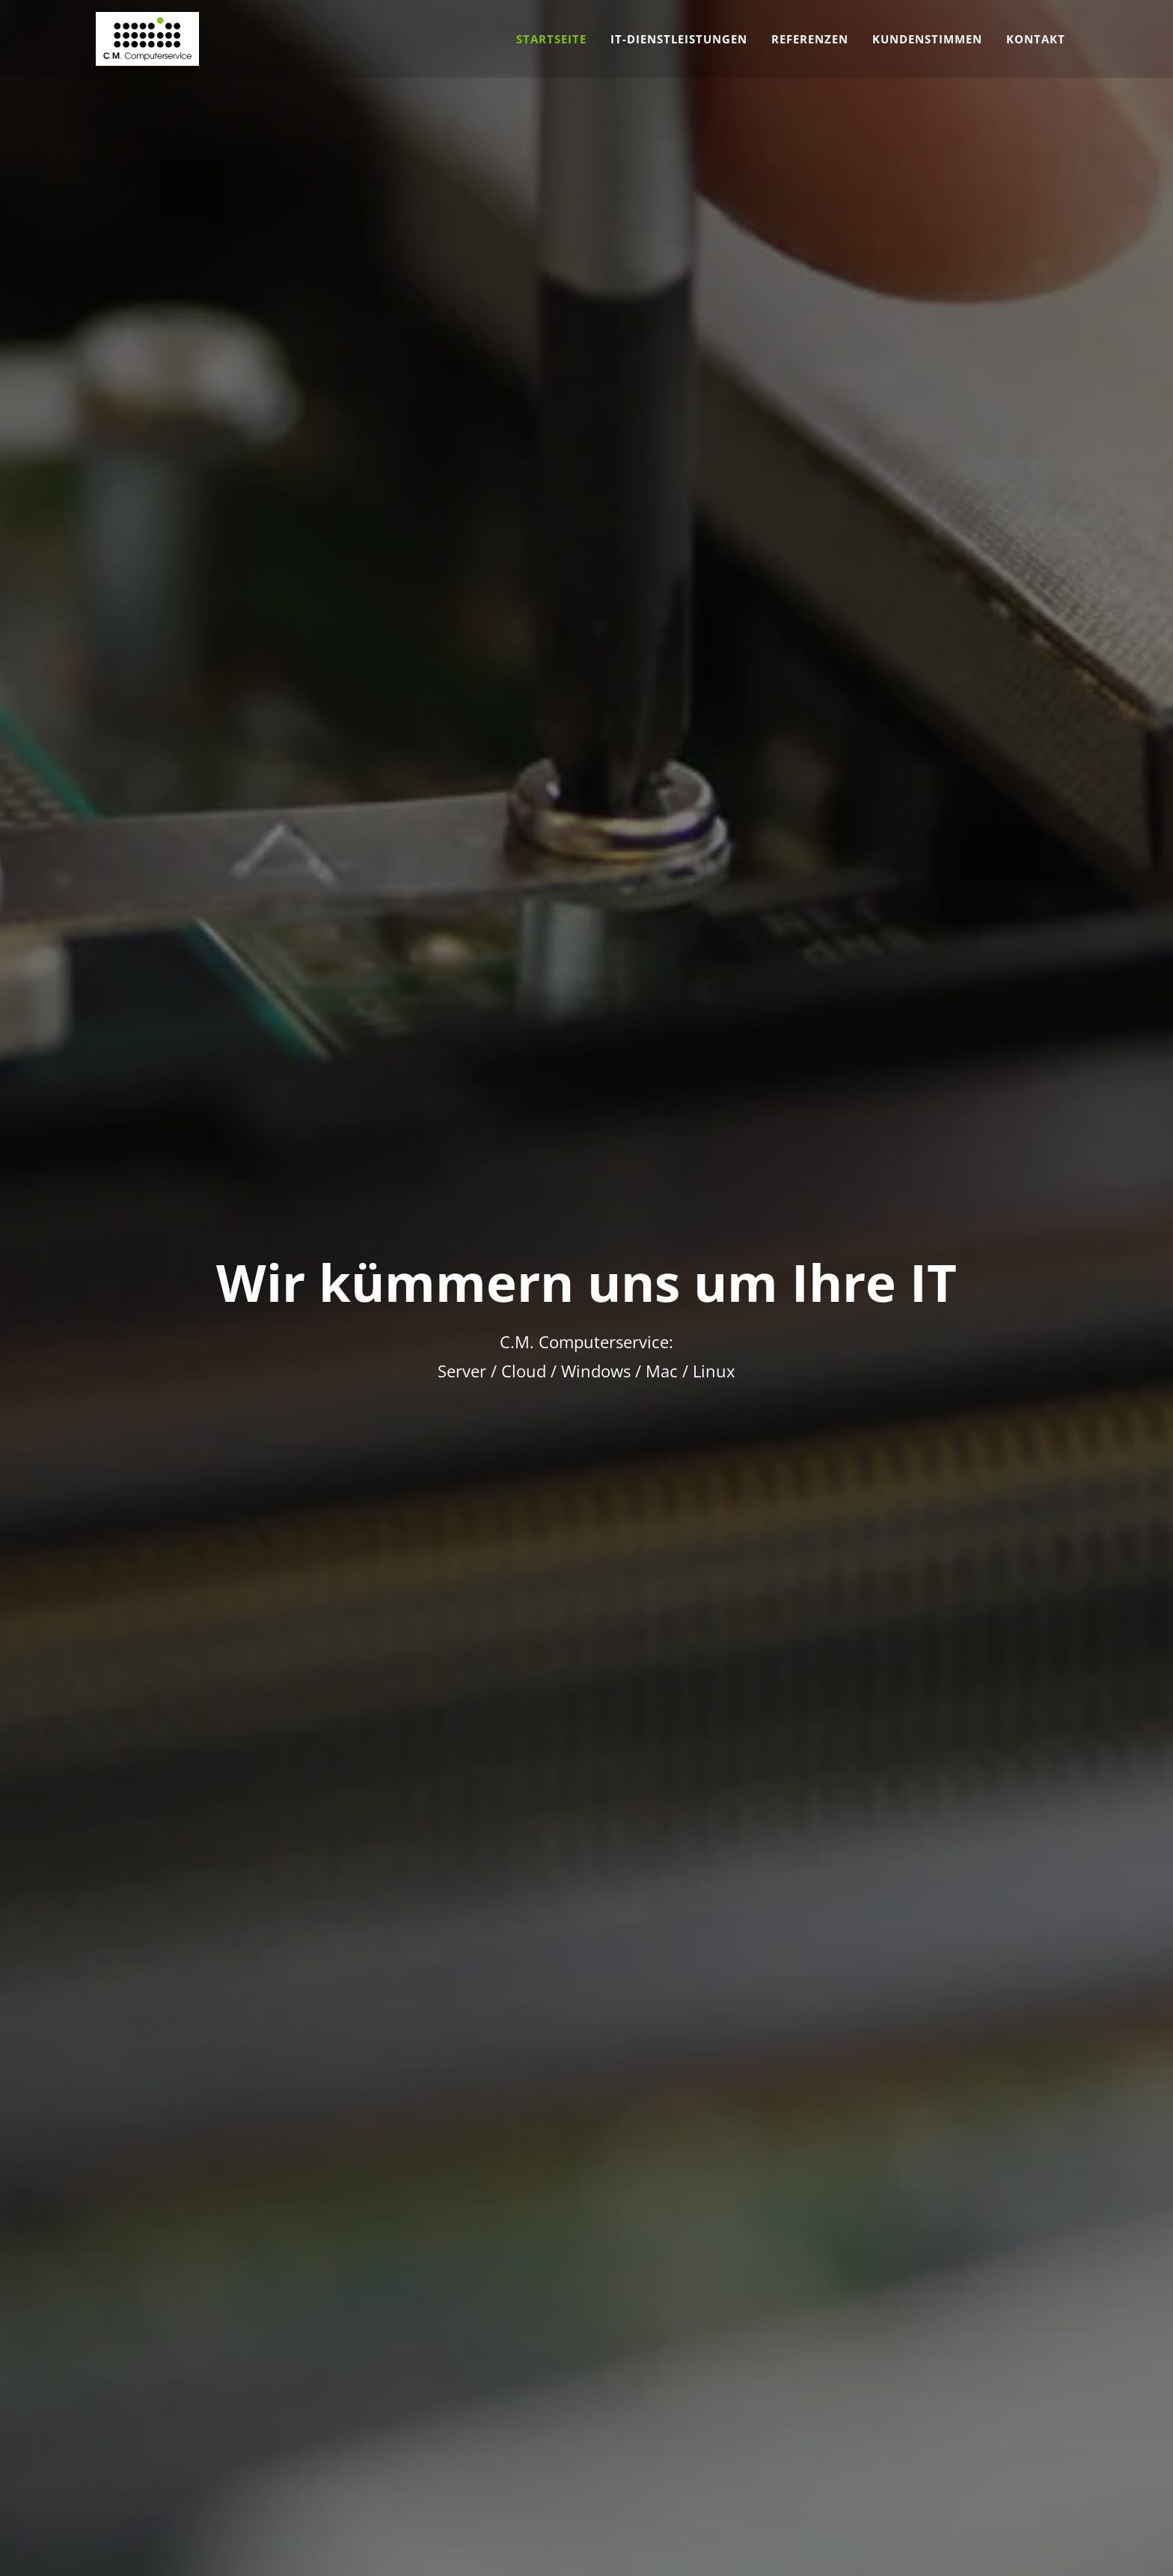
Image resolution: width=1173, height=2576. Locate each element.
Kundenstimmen (927, 38)
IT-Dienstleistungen (678, 38)
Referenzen (809, 38)
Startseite (551, 38)
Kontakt (1035, 38)
